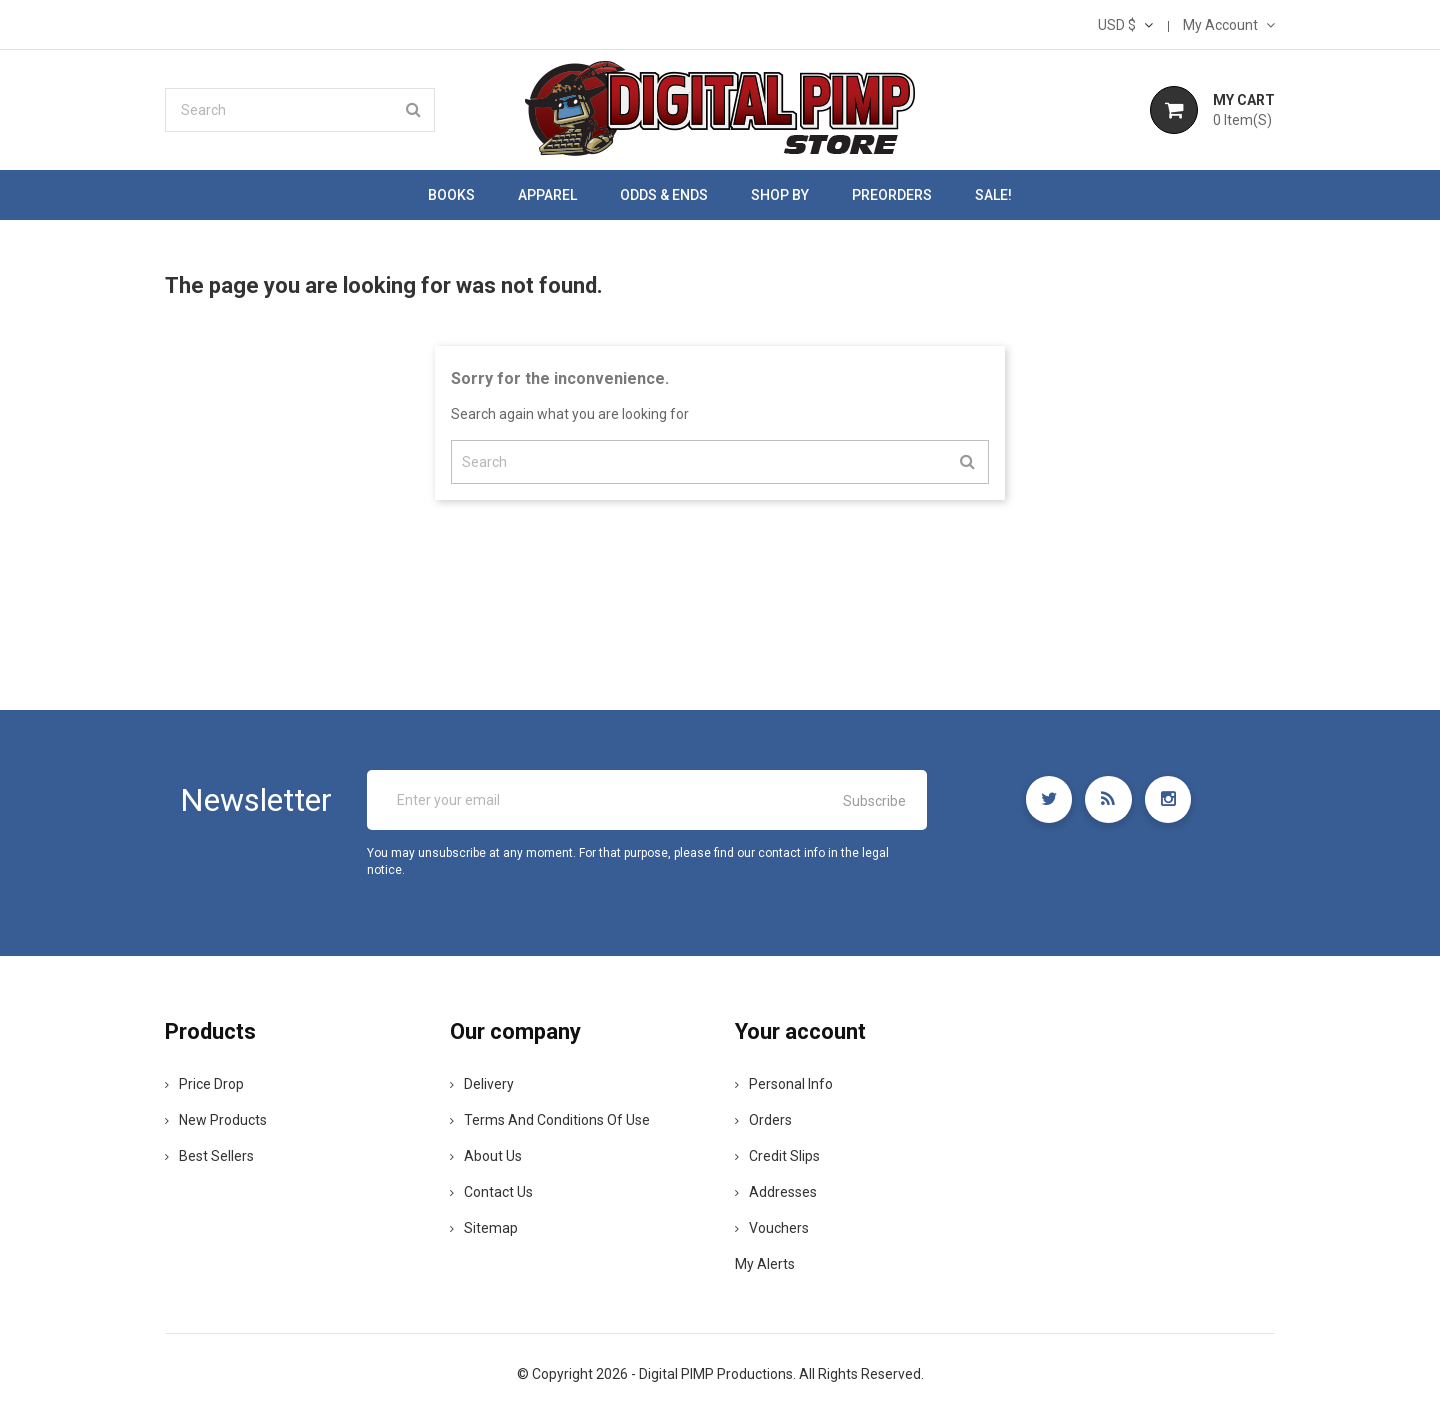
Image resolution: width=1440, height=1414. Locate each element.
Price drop (204, 1084)
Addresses (776, 1192)
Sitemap (484, 1228)
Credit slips (777, 1156)
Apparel (547, 195)
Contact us (491, 1192)
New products (216, 1120)
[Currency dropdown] (1125, 25)
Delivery (482, 1084)
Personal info (784, 1084)
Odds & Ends (664, 195)
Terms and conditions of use (550, 1120)
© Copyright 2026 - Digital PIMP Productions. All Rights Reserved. (720, 1374)
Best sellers (209, 1156)
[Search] (300, 110)
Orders (763, 1120)
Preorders (892, 195)
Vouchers (772, 1228)
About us (486, 1156)
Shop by (780, 195)
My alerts (765, 1264)
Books (451, 195)
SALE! (993, 195)
